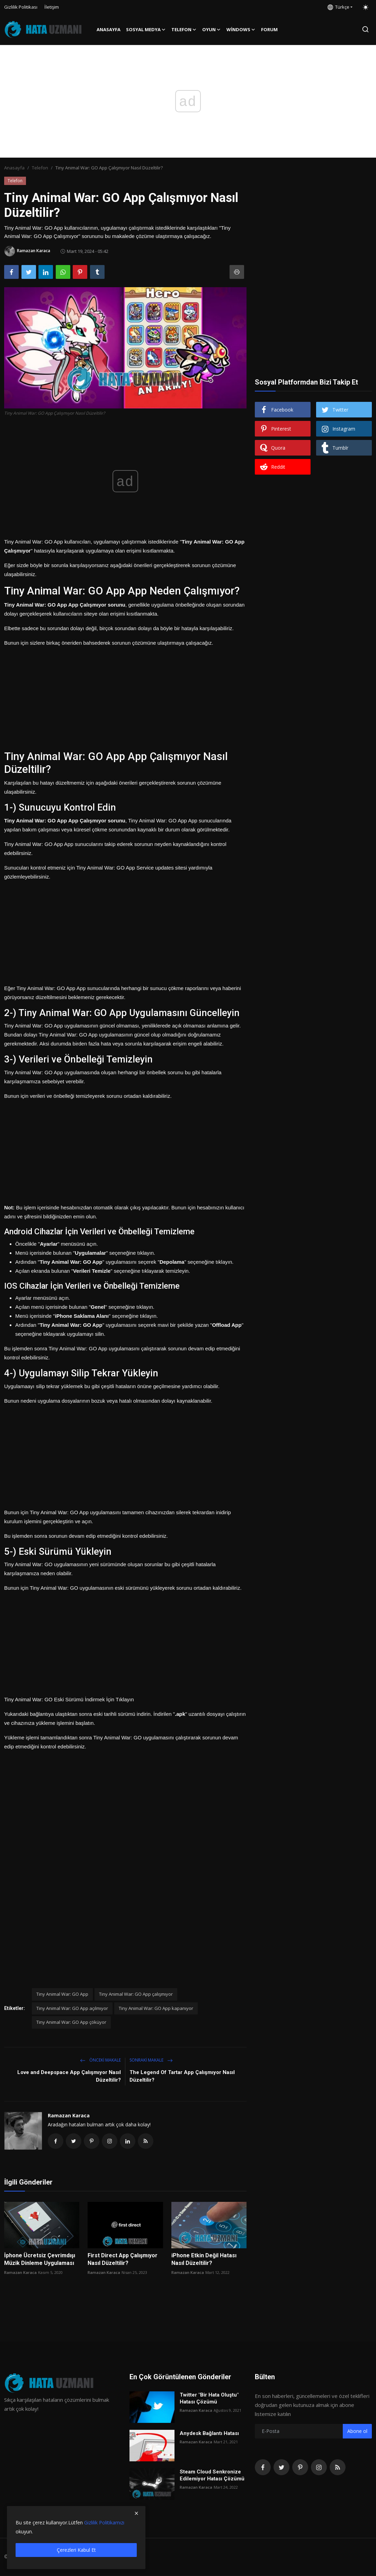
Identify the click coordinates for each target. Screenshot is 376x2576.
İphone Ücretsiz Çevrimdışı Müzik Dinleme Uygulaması (39, 2260)
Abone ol (357, 2432)
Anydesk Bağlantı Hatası (209, 2434)
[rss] (338, 2468)
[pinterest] (300, 2468)
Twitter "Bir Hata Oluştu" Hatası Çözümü (209, 2399)
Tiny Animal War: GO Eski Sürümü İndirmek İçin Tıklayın (69, 1699)
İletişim (51, 7)
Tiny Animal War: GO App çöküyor (71, 2022)
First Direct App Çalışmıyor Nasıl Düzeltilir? (123, 2260)
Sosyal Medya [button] (146, 29)
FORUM (269, 29)
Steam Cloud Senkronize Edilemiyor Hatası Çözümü (212, 2476)
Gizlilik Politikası (20, 7)
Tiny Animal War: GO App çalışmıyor (136, 1994)
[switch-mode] (365, 7)
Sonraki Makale (151, 2060)
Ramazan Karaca (69, 2115)
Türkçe (338, 7)
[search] (365, 29)
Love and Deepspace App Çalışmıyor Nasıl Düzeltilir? (69, 2076)
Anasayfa (108, 29)
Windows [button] (241, 29)
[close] (136, 2513)
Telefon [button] (184, 29)
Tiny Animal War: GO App (62, 1994)
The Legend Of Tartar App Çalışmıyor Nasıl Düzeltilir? (182, 2076)
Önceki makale (100, 2060)
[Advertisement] (125, 695)
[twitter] (281, 2468)
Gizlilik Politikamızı (104, 2522)
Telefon (40, 168)
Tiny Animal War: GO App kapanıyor (156, 2008)
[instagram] (319, 2468)
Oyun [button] (211, 29)
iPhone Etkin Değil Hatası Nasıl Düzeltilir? (203, 2260)
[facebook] (263, 2468)
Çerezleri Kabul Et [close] (76, 2550)
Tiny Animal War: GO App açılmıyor (72, 2008)
